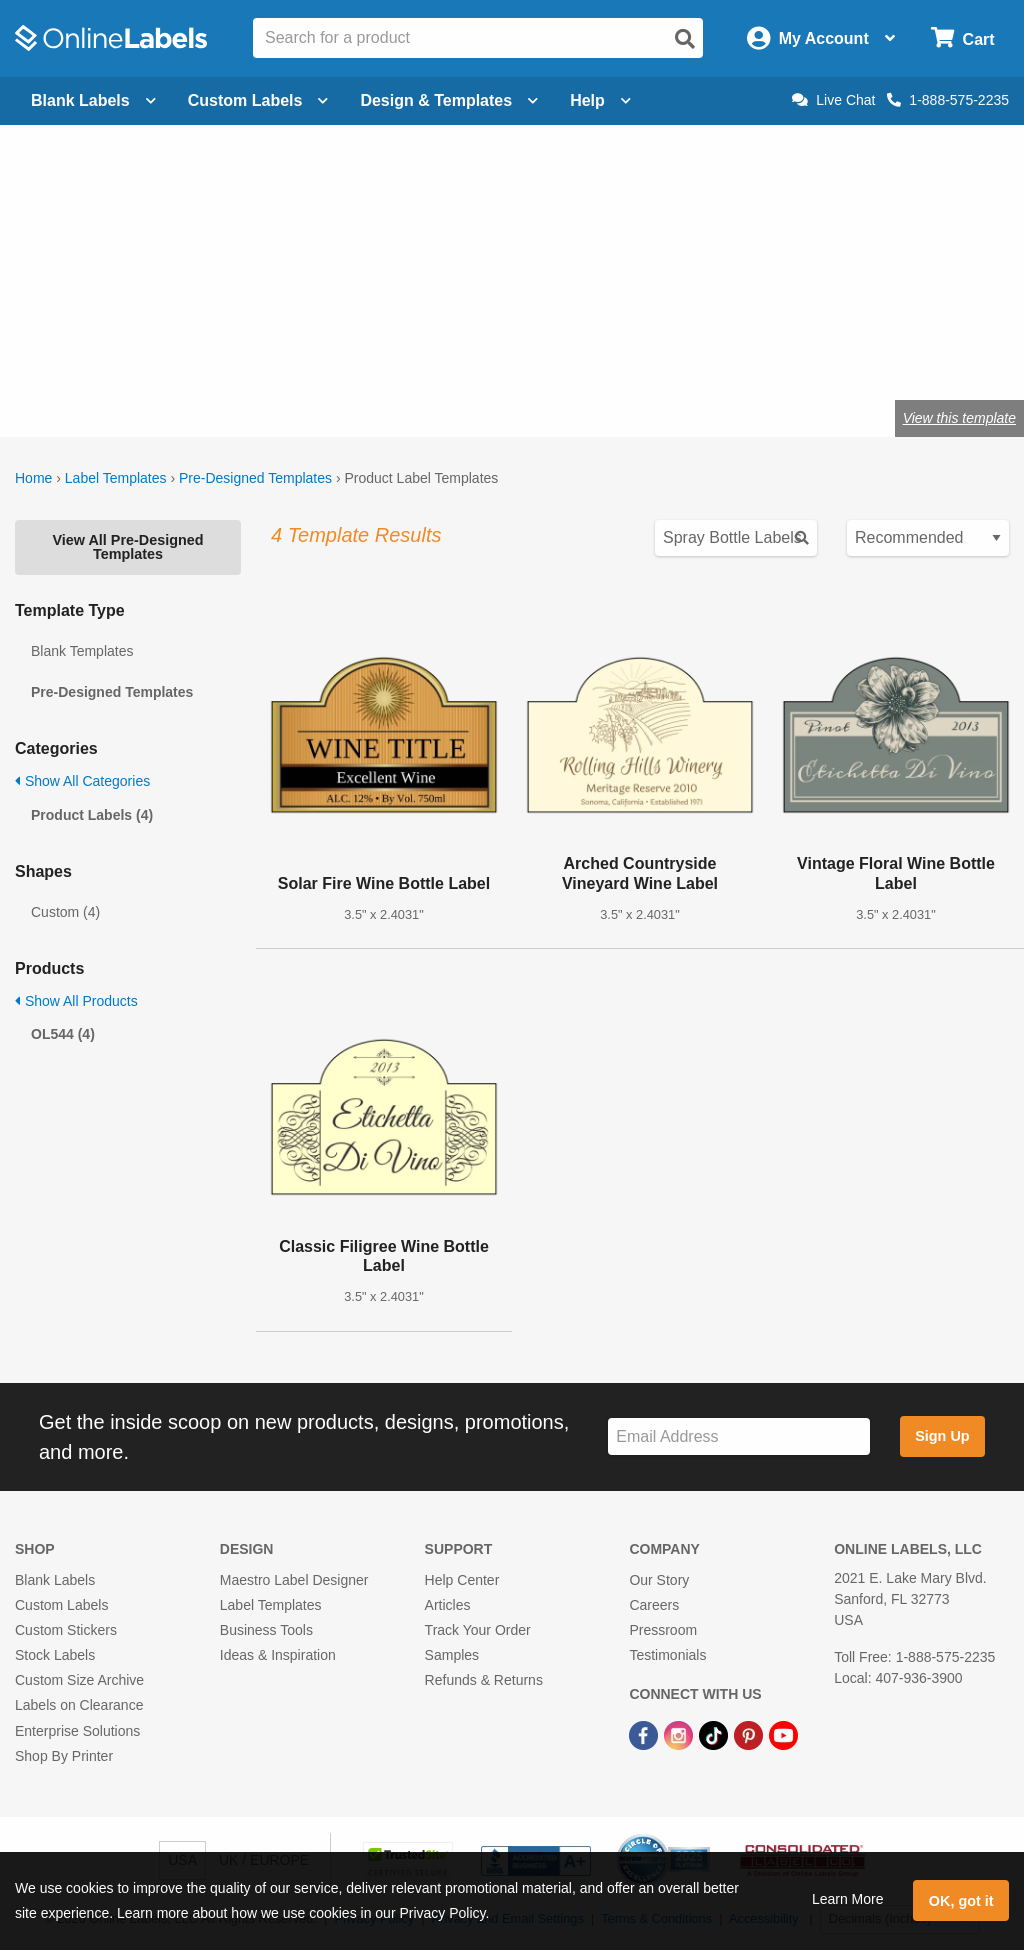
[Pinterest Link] (750, 1734)
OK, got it (961, 1901)
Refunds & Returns (484, 1680)
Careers (654, 1605)
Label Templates (116, 478)
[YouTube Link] (783, 1734)
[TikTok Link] (715, 1734)
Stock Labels (55, 1655)
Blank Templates (82, 651)
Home (33, 478)
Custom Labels (61, 1605)
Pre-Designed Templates (255, 478)
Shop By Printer (64, 1756)
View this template (959, 418)
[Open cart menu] (962, 38)
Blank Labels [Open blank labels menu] (93, 100)
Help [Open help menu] (600, 100)
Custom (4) (65, 912)
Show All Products (76, 1001)
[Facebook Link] (645, 1734)
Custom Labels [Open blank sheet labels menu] (258, 100)
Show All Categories (82, 781)
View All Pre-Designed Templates (127, 547)
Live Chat (833, 100)
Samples (452, 1655)
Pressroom (663, 1630)
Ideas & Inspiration (278, 1655)
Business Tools (266, 1630)
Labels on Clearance (79, 1705)
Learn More (848, 1899)
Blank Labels (55, 1580)
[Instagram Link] (680, 1734)
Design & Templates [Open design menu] (449, 100)
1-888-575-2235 (948, 100)
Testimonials (667, 1655)
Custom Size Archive (79, 1680)
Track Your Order (478, 1630)
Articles (448, 1605)
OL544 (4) (63, 1034)
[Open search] (685, 39)
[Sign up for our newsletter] (739, 1436)
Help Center (462, 1580)
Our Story (659, 1580)
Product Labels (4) (92, 815)
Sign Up (942, 1436)
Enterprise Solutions (77, 1731)
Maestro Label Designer (294, 1580)
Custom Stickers (66, 1630)
